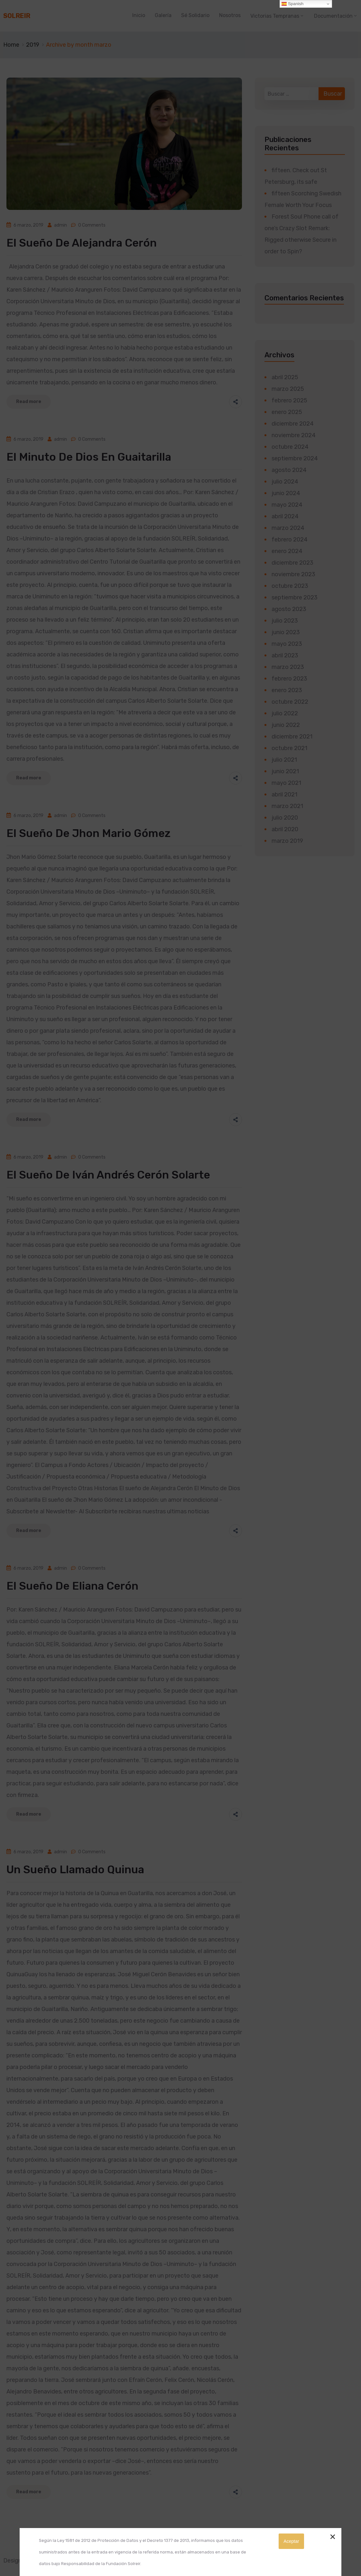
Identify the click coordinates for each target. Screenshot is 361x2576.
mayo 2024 (287, 504)
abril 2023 (285, 655)
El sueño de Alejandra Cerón (81, 242)
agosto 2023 (289, 609)
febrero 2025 (289, 400)
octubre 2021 (289, 748)
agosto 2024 (289, 470)
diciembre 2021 (292, 736)
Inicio (138, 15)
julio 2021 (284, 759)
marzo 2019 (287, 840)
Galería (163, 15)
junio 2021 (285, 771)
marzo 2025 (288, 388)
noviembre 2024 (294, 435)
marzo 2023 (288, 667)
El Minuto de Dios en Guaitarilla (88, 457)
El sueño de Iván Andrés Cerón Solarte (108, 1174)
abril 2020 (285, 829)
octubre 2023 (290, 585)
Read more (28, 401)
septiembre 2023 (295, 597)
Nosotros (230, 15)
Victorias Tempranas (274, 16)
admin (60, 225)
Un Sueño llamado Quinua (75, 1869)
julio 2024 (285, 481)
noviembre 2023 (293, 574)
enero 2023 (287, 690)
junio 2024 (286, 493)
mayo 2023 (287, 643)
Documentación (333, 16)
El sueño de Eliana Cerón (72, 1586)
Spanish (292, 3)
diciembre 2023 (292, 562)
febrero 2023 (289, 678)
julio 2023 (285, 620)
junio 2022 (286, 725)
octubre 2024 (290, 446)
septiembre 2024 (295, 458)
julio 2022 (285, 713)
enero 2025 (287, 412)
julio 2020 (285, 817)
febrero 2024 (290, 539)
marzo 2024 (288, 527)
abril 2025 (285, 377)
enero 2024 (287, 551)
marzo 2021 (287, 806)
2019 (32, 44)
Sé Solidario (195, 15)
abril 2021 (284, 794)
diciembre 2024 (293, 423)
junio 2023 (286, 632)
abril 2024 (285, 516)
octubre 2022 (290, 701)
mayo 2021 (286, 782)
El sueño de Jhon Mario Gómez (88, 833)
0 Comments (92, 225)
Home (11, 44)
